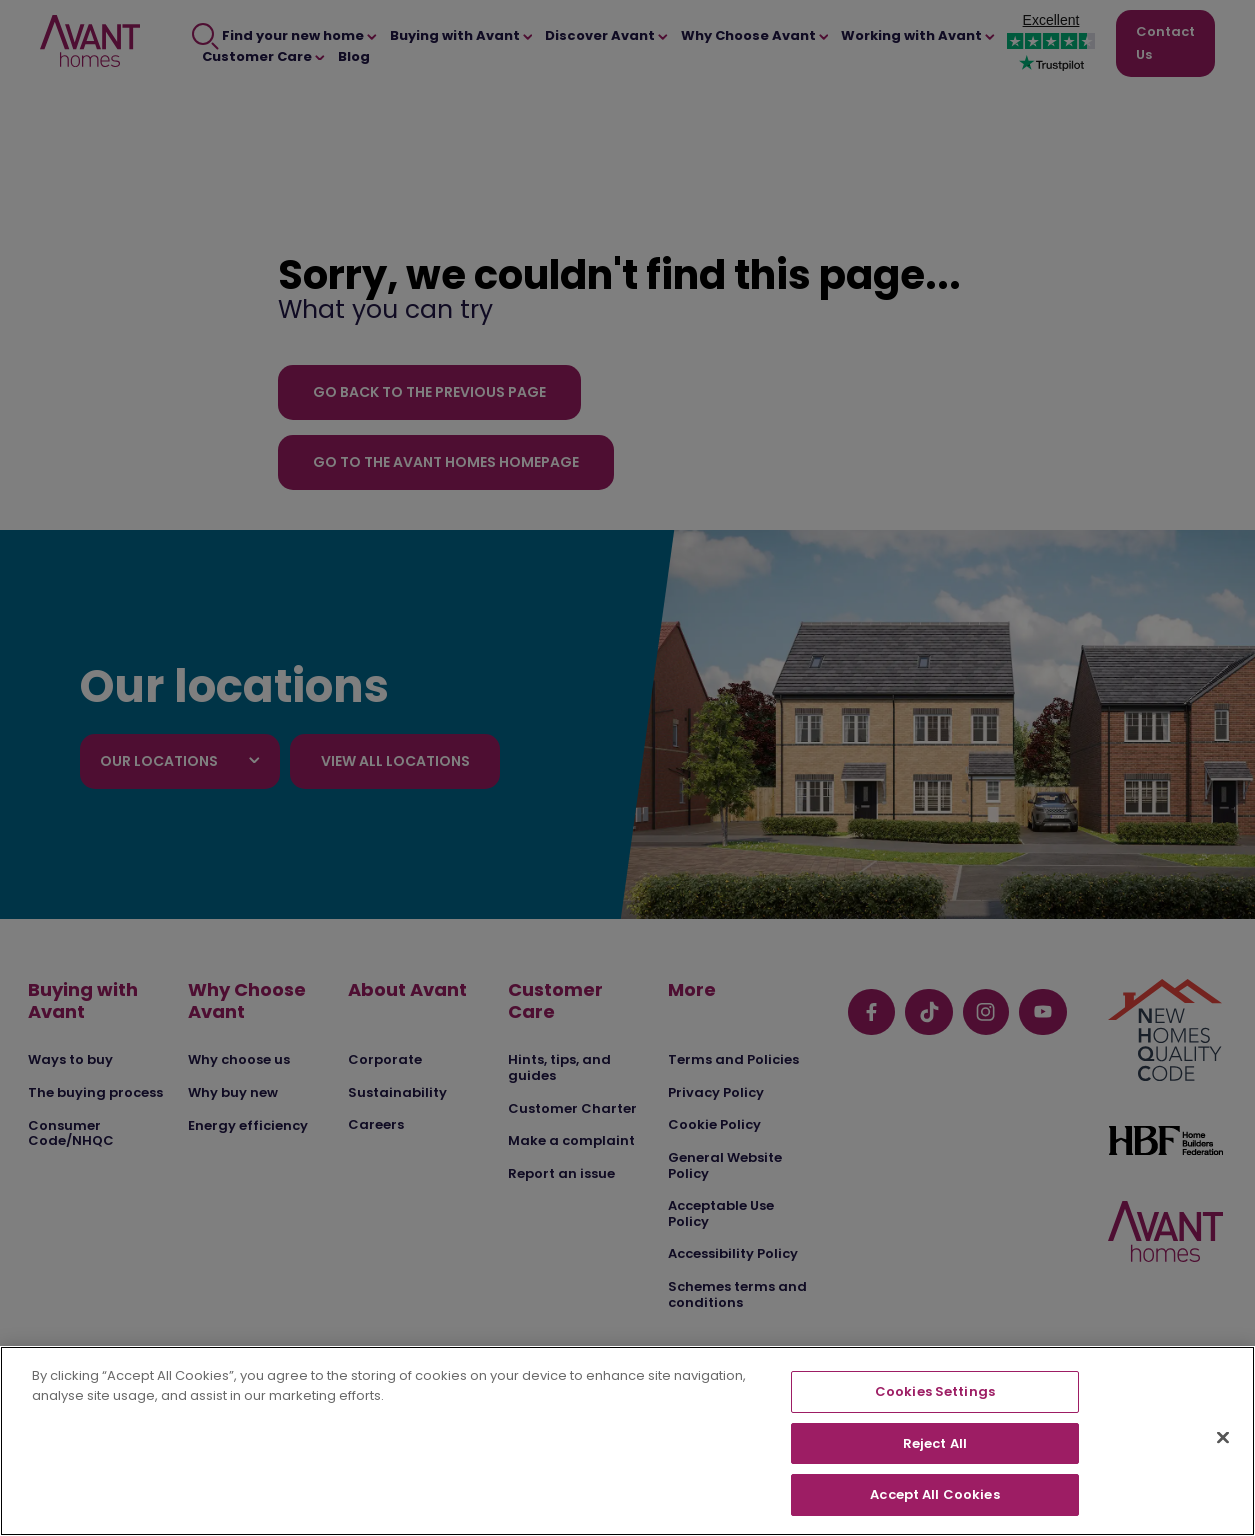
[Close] (1223, 1438)
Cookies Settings (935, 1391)
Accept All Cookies (934, 1494)
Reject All (935, 1443)
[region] (627, 1441)
